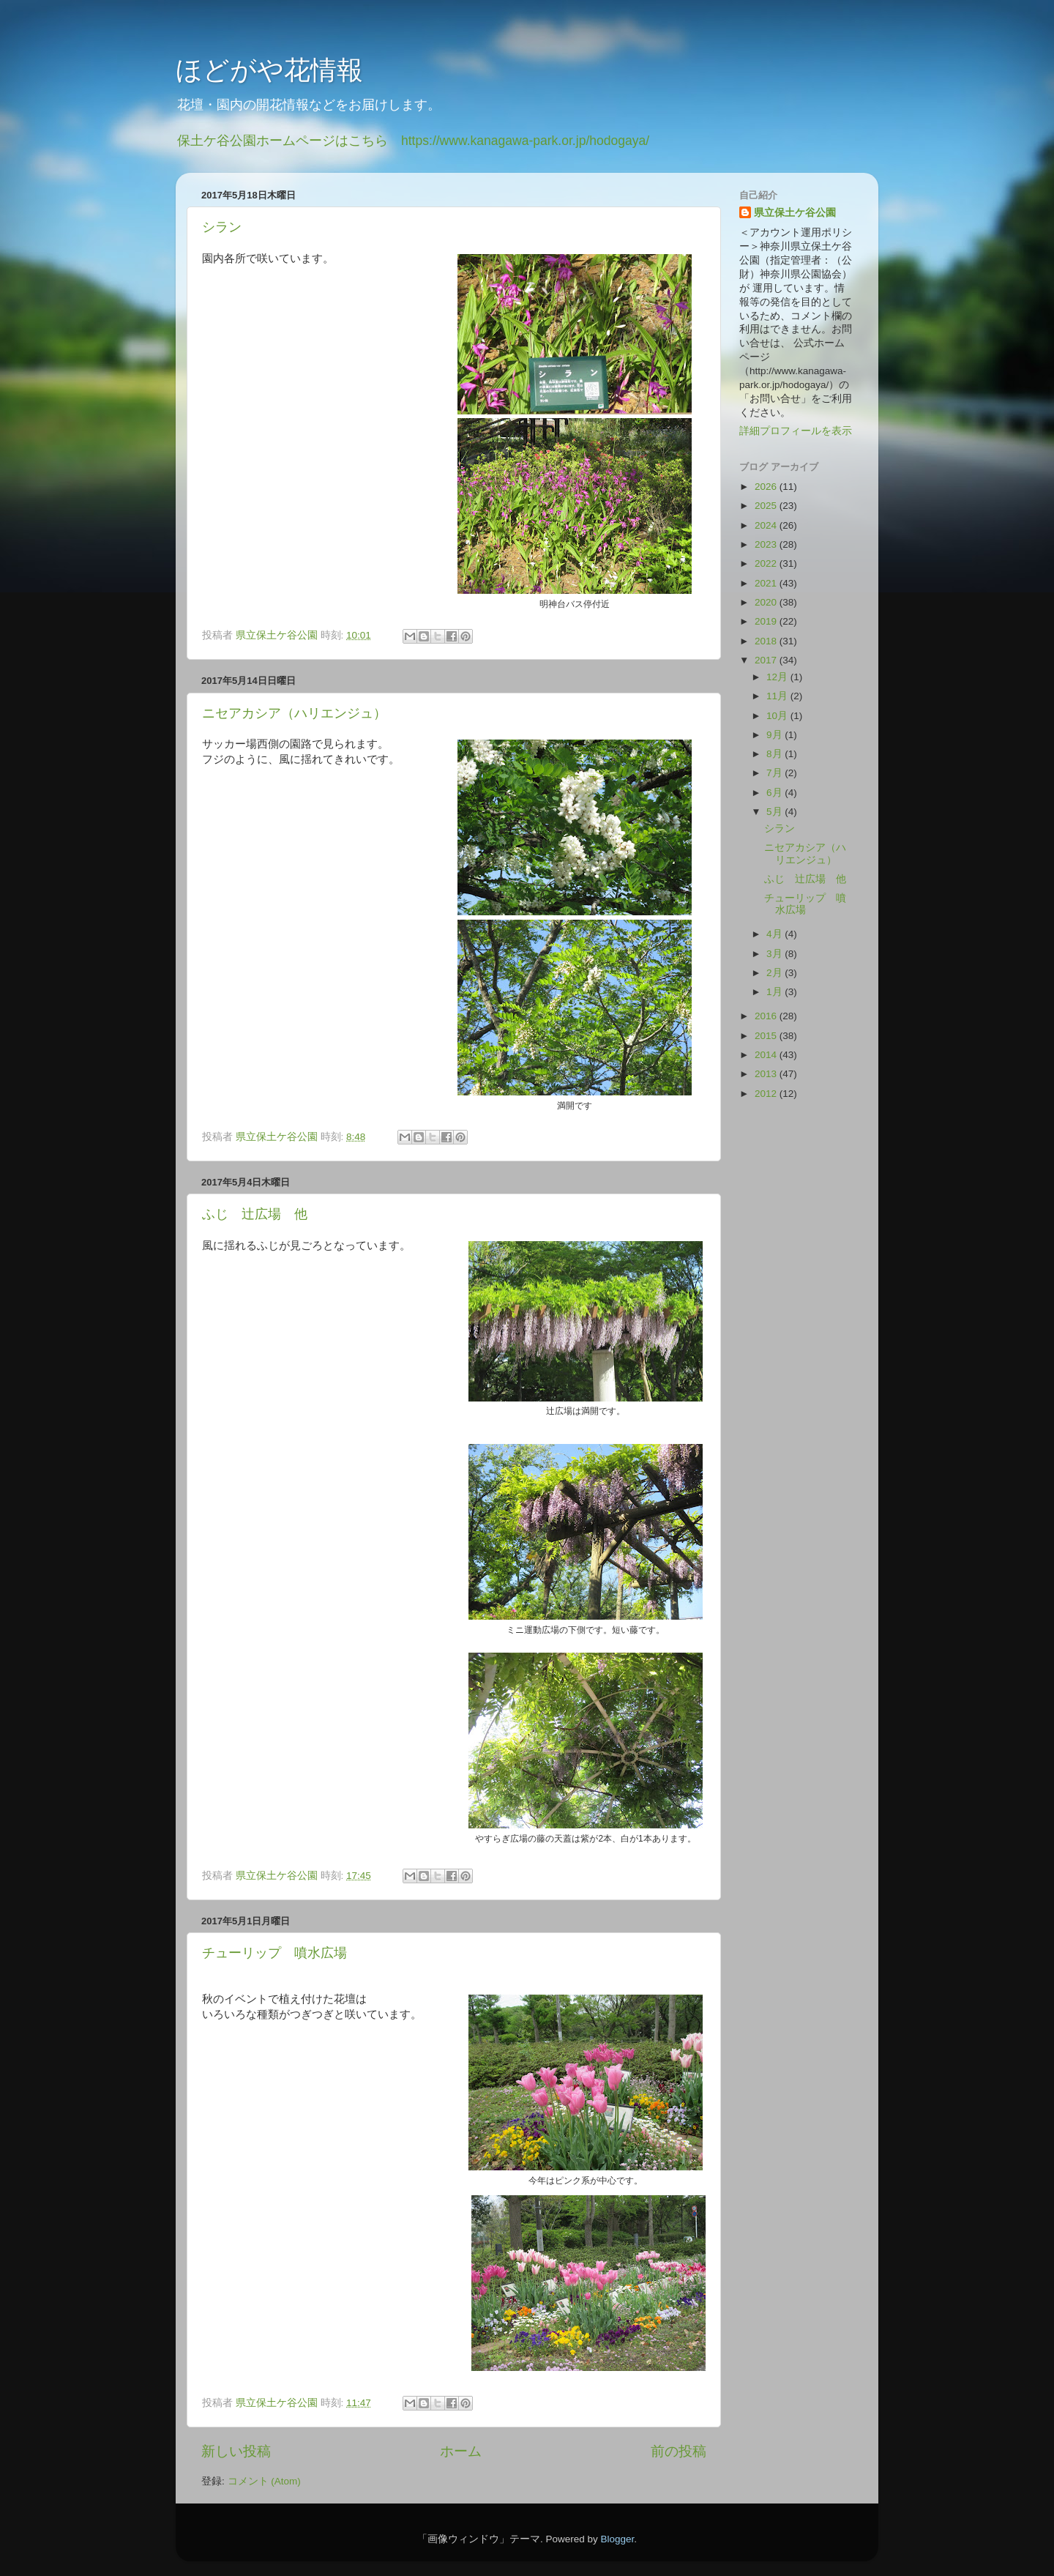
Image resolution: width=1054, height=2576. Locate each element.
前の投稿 (678, 2451)
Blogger (617, 2539)
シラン (222, 227)
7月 (775, 772)
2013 (767, 1073)
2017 (767, 660)
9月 (775, 734)
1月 (775, 991)
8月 (775, 753)
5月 (775, 811)
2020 (767, 602)
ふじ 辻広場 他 (254, 1214)
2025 (767, 505)
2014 (767, 1054)
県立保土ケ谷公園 (795, 212)
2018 (767, 641)
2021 (767, 583)
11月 (778, 695)
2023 (767, 544)
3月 (775, 953)
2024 (767, 525)
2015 (767, 1035)
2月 (775, 972)
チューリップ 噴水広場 (274, 1953)
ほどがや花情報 (269, 70)
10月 (778, 715)
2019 (767, 621)
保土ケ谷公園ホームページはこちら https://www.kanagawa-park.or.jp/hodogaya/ (413, 140)
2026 (767, 486)
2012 (767, 1093)
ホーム (461, 2451)
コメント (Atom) (264, 2481)
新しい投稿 (236, 2451)
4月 (775, 933)
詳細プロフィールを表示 (795, 430)
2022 (767, 563)
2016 (767, 1015)
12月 (778, 676)
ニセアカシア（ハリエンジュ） (294, 713)
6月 (775, 792)
